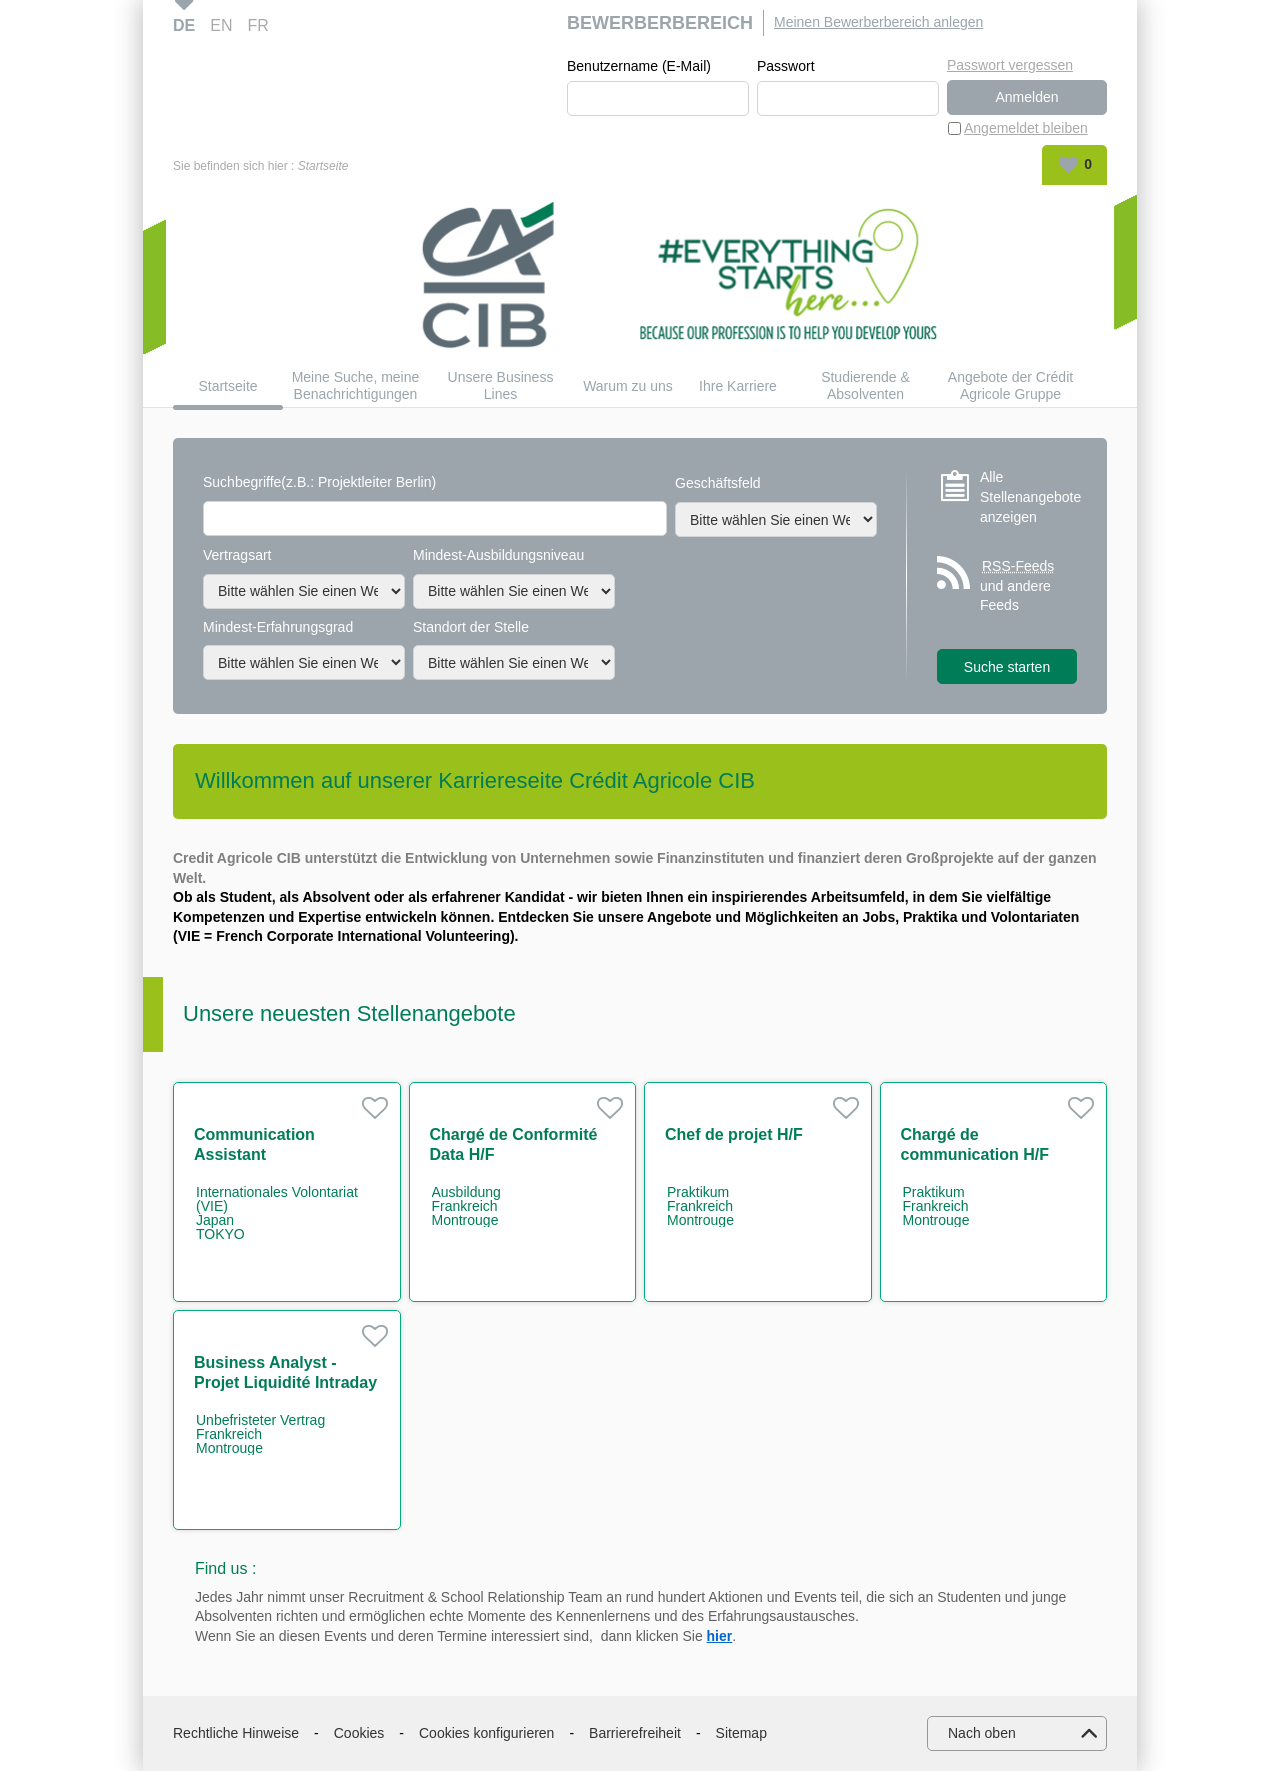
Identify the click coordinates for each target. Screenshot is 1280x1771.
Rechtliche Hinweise (236, 1733)
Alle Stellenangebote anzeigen (1028, 496)
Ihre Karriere (738, 386)
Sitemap (741, 1733)
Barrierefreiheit (635, 1733)
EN (221, 25)
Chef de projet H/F (734, 1134)
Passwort (786, 66)
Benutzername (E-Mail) (639, 66)
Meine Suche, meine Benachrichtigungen (356, 385)
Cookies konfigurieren (486, 1733)
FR (257, 25)
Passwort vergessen (1010, 65)
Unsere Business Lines (501, 385)
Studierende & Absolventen (865, 385)
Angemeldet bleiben (1026, 128)
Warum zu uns (628, 386)
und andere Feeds (1018, 585)
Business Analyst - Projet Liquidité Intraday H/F (285, 1382)
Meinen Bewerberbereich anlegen (878, 22)
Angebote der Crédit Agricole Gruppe (1010, 385)
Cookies (359, 1733)
